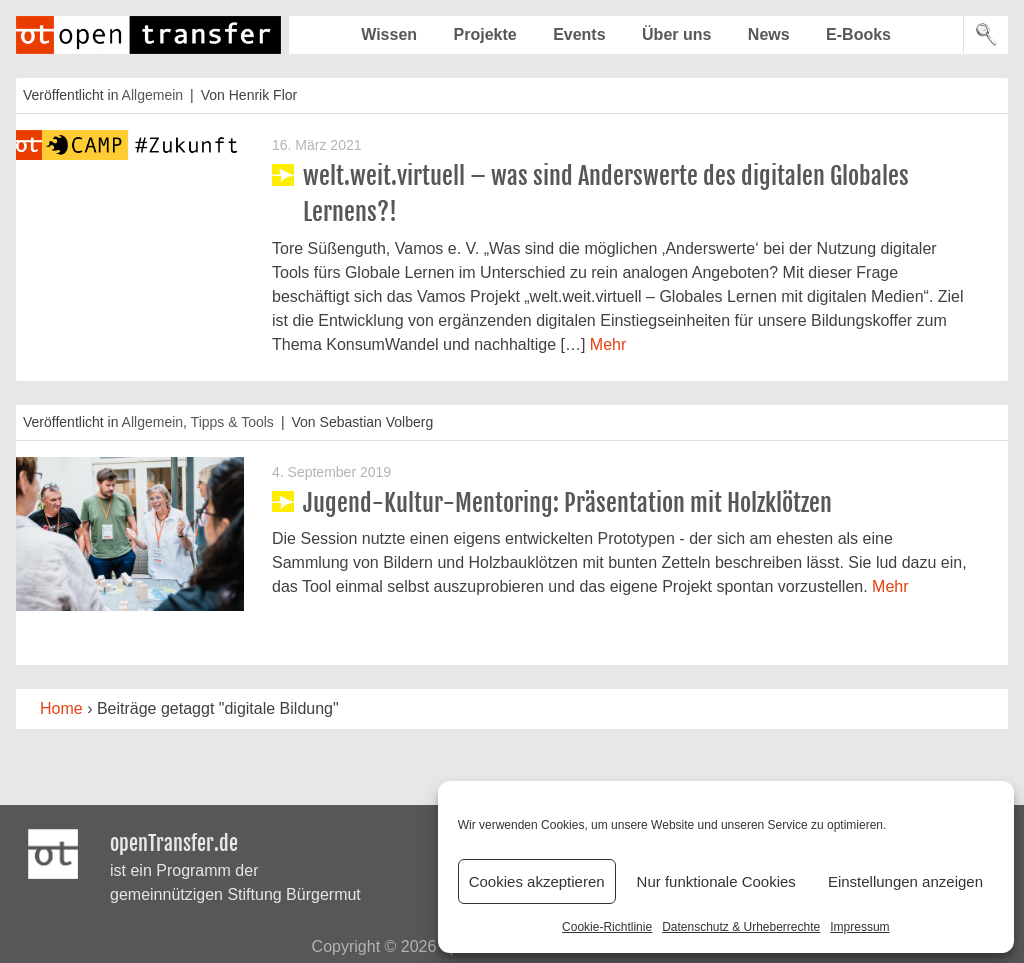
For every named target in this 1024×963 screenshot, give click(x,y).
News (769, 34)
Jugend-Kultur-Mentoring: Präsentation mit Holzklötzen (567, 503)
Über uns (676, 34)
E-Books (858, 34)
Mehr (608, 344)
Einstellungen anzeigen (905, 881)
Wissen (389, 34)
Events (579, 34)
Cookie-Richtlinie (607, 927)
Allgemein (152, 95)
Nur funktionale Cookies (716, 881)
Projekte (485, 34)
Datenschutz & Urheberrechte (741, 927)
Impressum (859, 927)
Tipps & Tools (232, 422)
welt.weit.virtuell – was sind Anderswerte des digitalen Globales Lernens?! (606, 194)
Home (61, 708)
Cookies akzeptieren (537, 881)
